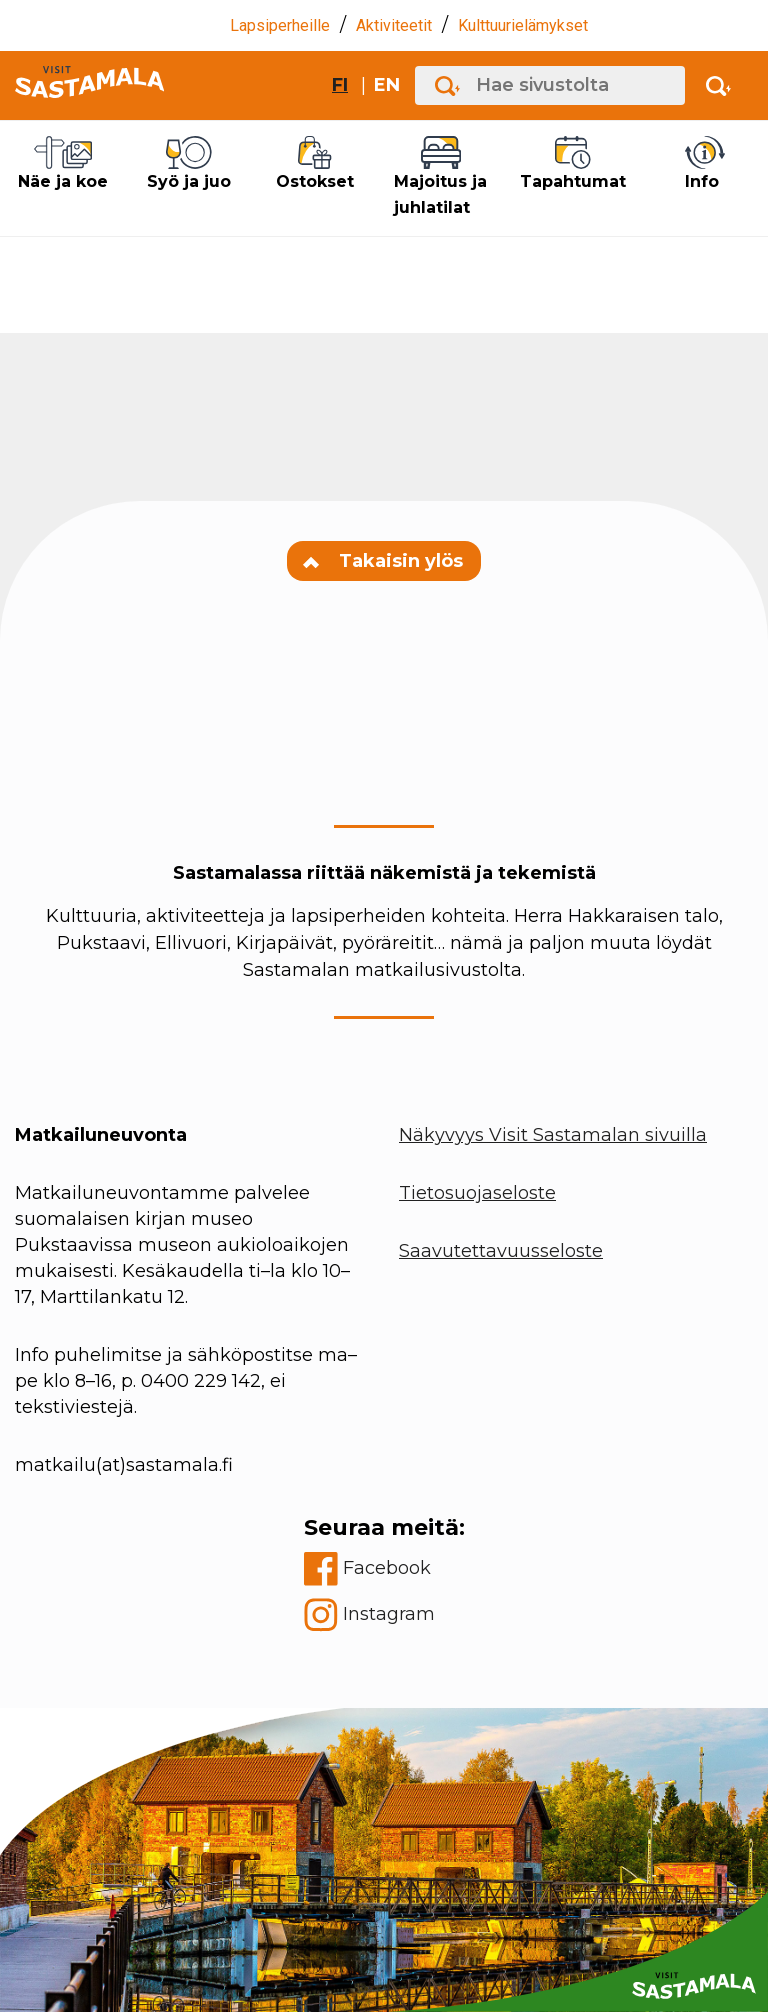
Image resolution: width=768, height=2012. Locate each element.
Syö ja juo (189, 163)
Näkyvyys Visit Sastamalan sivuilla (553, 1135)
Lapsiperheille (280, 25)
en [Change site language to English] (387, 85)
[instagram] (384, 1615)
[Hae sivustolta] (550, 85)
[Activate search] (718, 85)
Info (705, 163)
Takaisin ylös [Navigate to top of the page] (384, 561)
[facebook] (384, 1569)
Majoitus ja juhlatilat (441, 176)
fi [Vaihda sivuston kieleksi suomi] (340, 85)
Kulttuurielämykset (523, 25)
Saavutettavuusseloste (501, 1251)
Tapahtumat (573, 163)
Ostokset (315, 163)
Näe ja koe (63, 163)
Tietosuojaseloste (477, 1193)
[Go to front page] (89, 85)
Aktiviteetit (394, 25)
